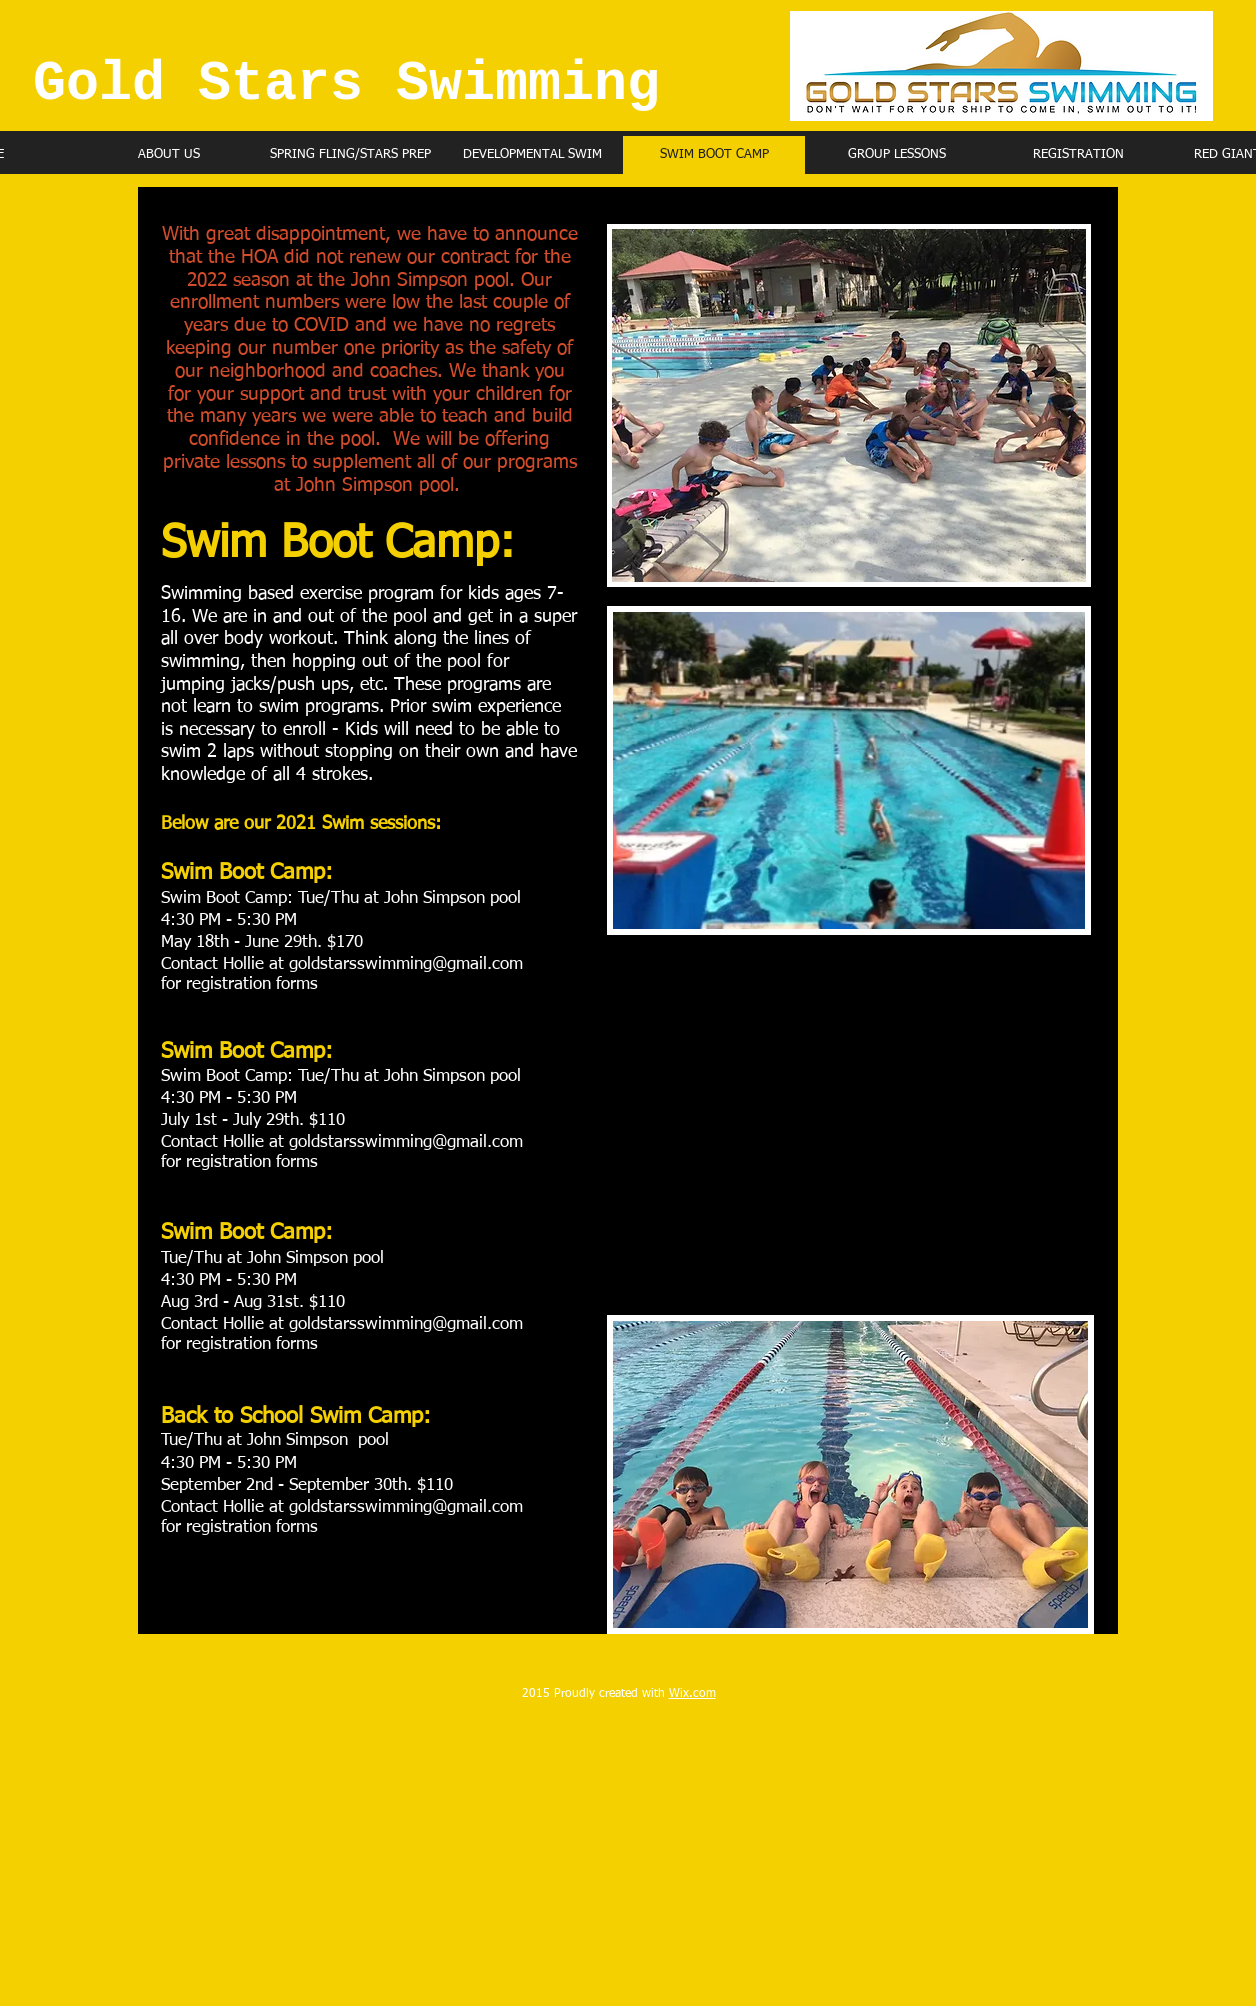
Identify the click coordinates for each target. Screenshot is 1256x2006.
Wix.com (692, 1694)
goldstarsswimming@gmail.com (406, 964)
